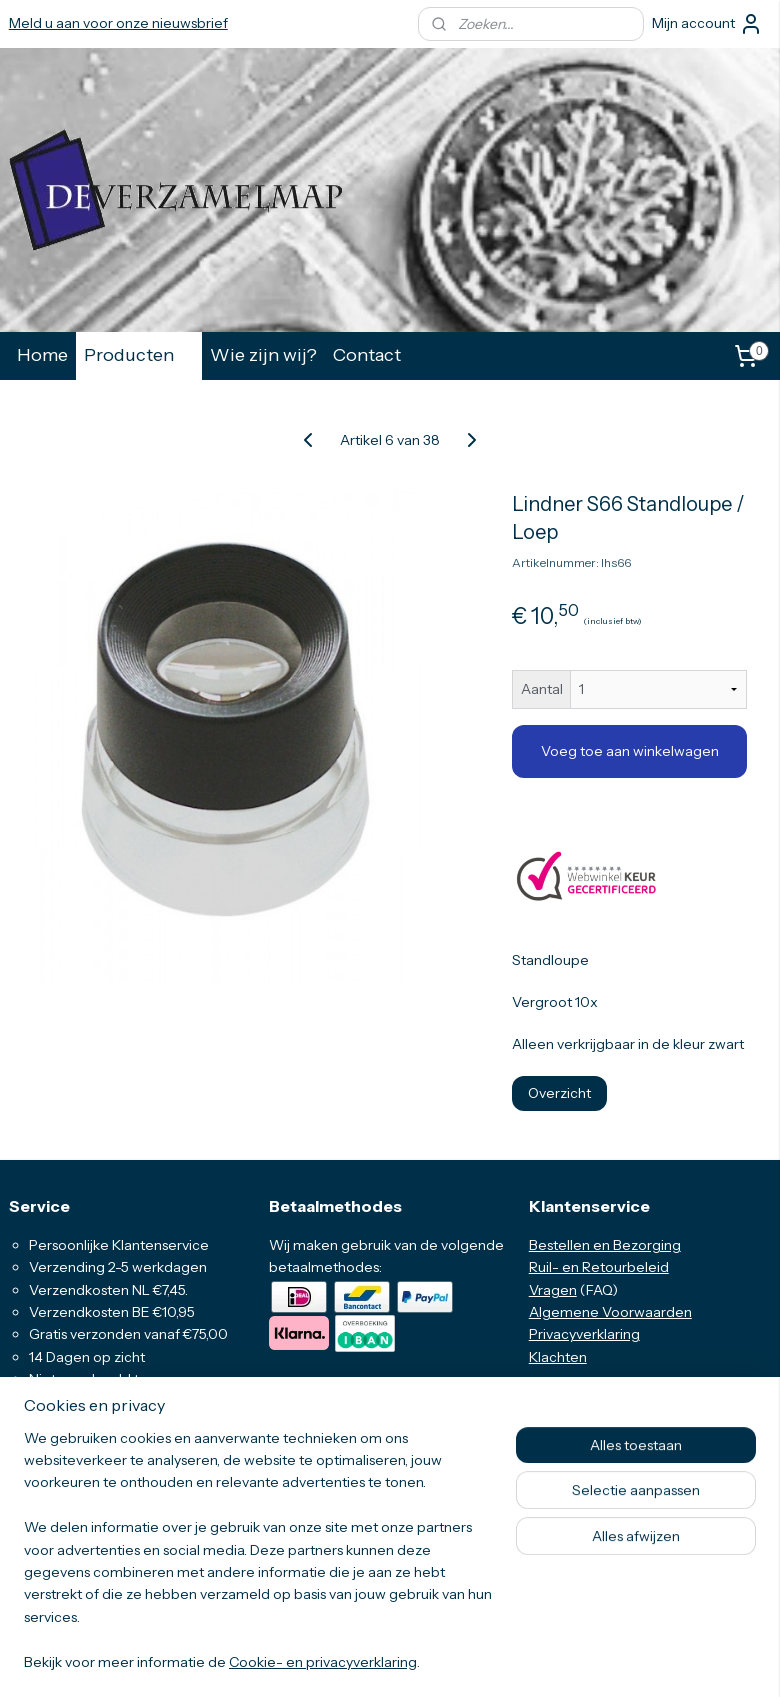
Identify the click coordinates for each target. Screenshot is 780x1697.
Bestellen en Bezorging (605, 1245)
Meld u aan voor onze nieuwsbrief (118, 23)
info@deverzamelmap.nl (104, 1547)
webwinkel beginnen (433, 1660)
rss (370, 1660)
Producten (139, 354)
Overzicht (559, 1092)
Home (42, 354)
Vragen (553, 1290)
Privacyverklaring (584, 1334)
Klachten (558, 1357)
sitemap (336, 1660)
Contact (367, 354)
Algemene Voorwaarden (610, 1312)
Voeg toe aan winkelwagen (630, 751)
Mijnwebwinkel (586, 1660)
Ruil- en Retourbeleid (599, 1267)
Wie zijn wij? (263, 354)
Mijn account (707, 24)
